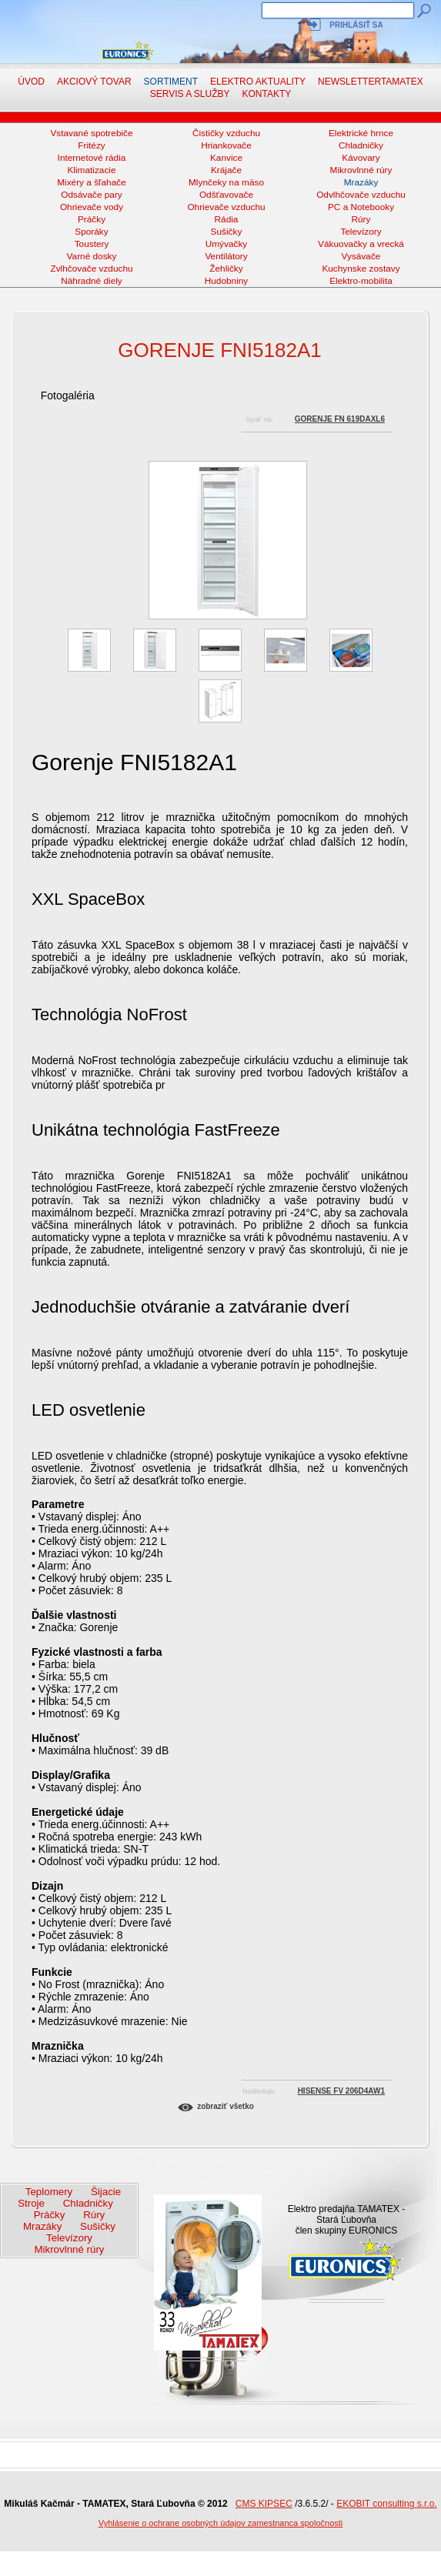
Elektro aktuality (258, 81)
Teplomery (48, 2191)
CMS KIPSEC (264, 2503)
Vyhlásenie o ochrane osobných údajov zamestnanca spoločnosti (221, 2523)
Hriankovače (226, 145)
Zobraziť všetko (225, 2106)
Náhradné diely (91, 280)
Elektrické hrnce (361, 133)
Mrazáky (361, 182)
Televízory (360, 231)
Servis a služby (190, 93)
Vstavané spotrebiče (91, 133)
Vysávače (361, 256)
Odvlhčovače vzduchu (361, 194)
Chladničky (361, 145)
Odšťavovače (226, 194)
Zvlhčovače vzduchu (91, 268)
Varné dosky (92, 256)
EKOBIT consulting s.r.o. (386, 2503)
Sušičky (226, 231)
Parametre (58, 1504)
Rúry (361, 219)
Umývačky (226, 244)
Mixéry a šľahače (91, 182)
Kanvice (226, 157)
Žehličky (225, 268)
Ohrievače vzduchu (226, 207)
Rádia (227, 219)
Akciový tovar (94, 81)
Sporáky (91, 231)
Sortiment (171, 81)
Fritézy (91, 145)
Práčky (91, 219)
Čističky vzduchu (226, 133)
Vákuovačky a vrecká (361, 244)
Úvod (31, 81)
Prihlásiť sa (356, 25)
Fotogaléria (68, 395)
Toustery (92, 244)
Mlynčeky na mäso (226, 182)
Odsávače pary (91, 194)
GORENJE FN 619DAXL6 (340, 419)
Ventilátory (226, 256)
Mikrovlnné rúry (361, 170)
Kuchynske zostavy (360, 268)
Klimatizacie (91, 170)
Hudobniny (227, 280)
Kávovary (360, 157)
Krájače (226, 170)
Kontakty (267, 93)
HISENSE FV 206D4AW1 (341, 2091)
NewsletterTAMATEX (370, 81)
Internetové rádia (92, 157)
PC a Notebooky (361, 207)
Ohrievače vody (91, 207)
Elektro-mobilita (361, 280)
